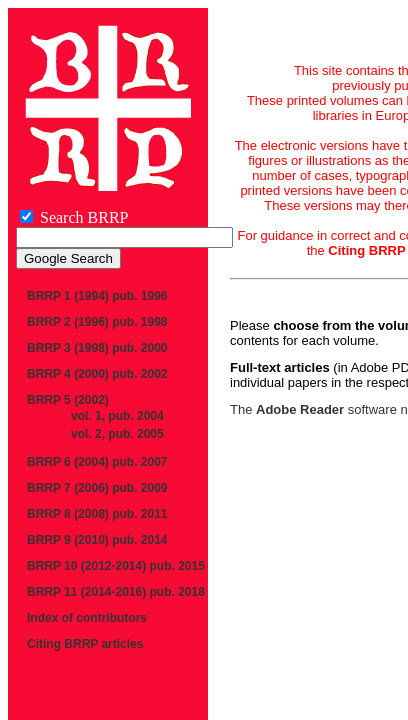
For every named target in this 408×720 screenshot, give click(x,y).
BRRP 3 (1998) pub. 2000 (97, 348)
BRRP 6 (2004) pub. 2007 (97, 462)
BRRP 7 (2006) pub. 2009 (97, 488)
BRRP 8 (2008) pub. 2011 (97, 514)
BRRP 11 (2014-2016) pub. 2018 (116, 592)
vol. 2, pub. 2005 (117, 434)
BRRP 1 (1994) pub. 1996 (97, 296)
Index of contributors (87, 618)
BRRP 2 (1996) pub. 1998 (97, 322)
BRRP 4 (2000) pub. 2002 (97, 374)
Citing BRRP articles (85, 644)
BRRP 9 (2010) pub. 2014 (97, 540)
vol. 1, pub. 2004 (117, 416)
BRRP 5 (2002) (68, 400)
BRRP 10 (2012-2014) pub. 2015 (116, 566)
